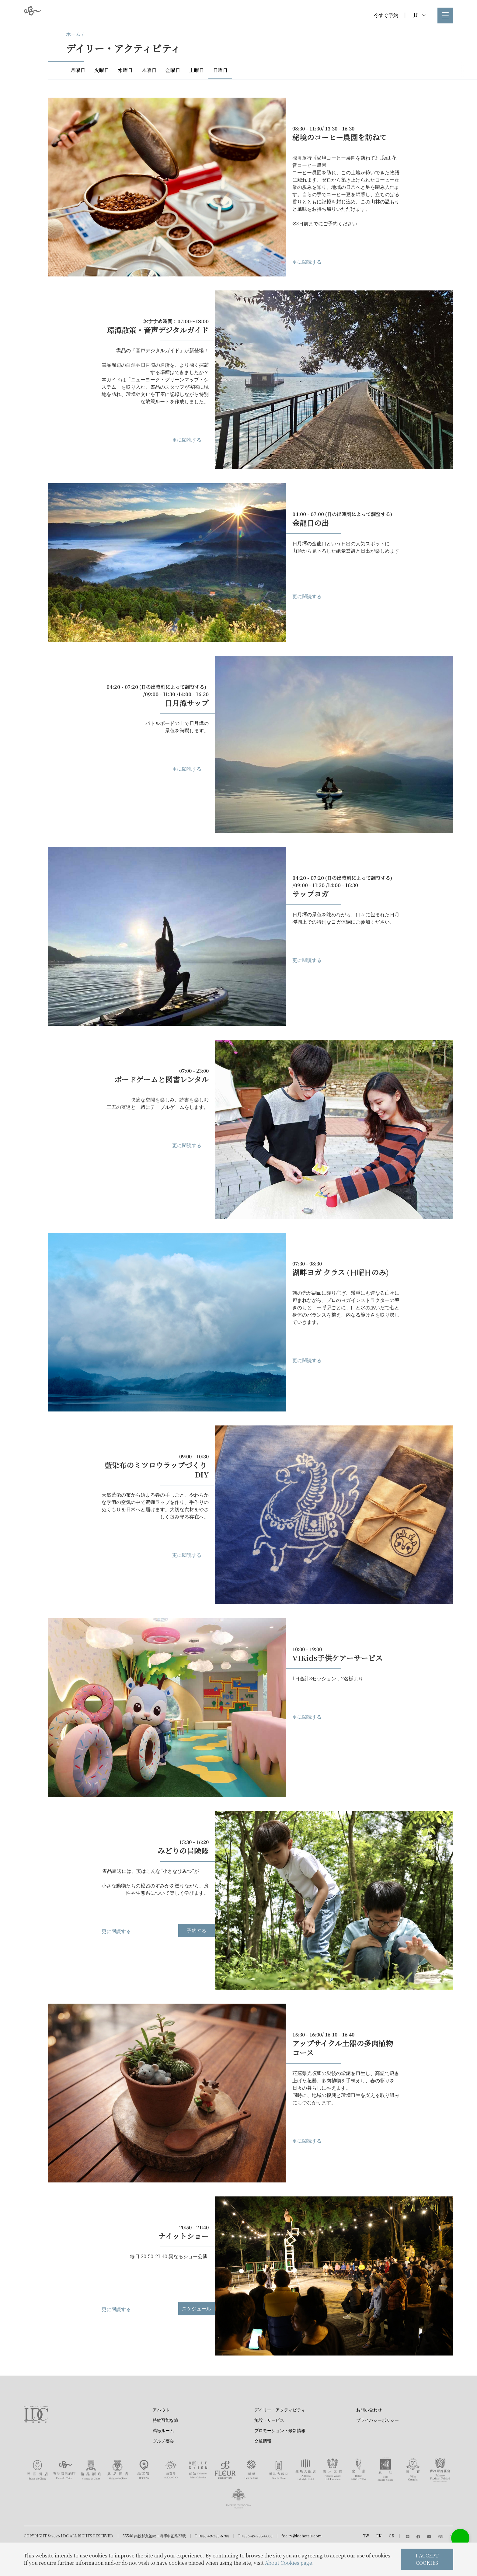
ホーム (73, 33)
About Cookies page (288, 2562)
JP (419, 14)
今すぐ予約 (386, 15)
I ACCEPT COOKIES (427, 2559)
